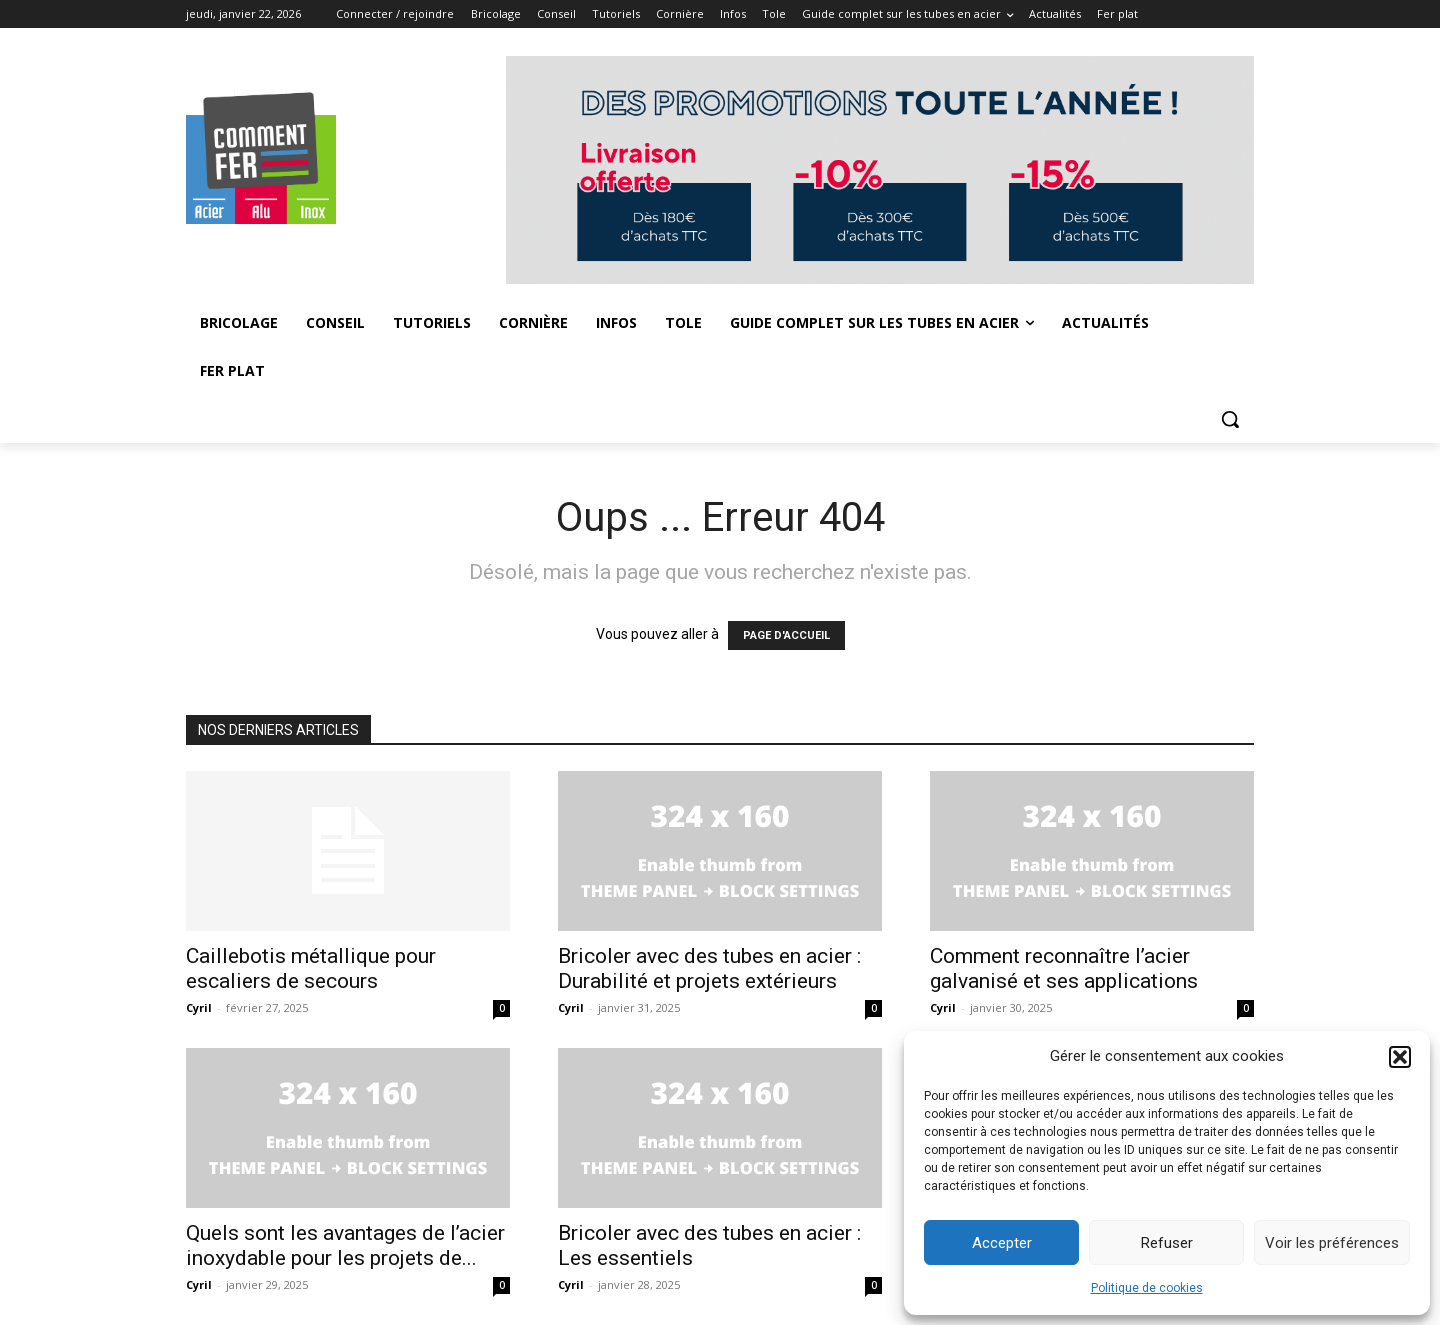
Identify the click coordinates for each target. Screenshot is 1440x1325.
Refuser (1167, 1243)
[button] (1400, 1057)
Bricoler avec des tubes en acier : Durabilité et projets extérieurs (709, 968)
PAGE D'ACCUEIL (786, 635)
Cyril (199, 1007)
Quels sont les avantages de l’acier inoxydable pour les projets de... (345, 1245)
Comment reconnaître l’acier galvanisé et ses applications (1064, 968)
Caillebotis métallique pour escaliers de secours (311, 968)
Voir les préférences (1332, 1243)
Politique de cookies (1147, 1288)
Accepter (1002, 1243)
